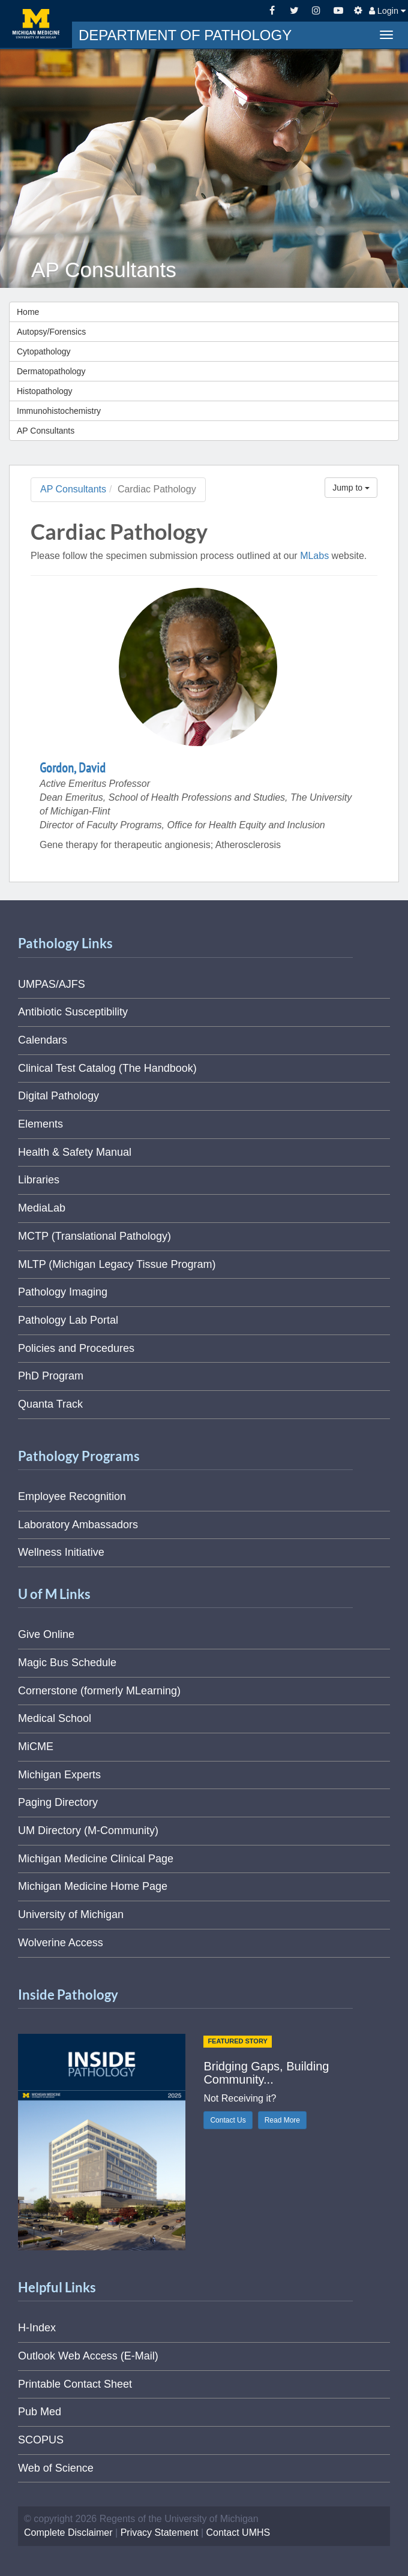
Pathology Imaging (62, 1292)
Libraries (38, 1180)
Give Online (46, 1634)
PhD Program (50, 1376)
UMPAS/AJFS (51, 984)
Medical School (54, 1718)
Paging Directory (58, 1802)
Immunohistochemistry (59, 411)
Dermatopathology (51, 371)
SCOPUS (41, 2440)
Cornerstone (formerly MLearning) (99, 1691)
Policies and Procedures (76, 1348)
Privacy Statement (160, 2532)
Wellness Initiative (61, 1552)
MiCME (35, 1747)
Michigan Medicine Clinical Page (95, 1859)
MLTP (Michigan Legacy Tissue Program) (116, 1264)
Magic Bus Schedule (67, 1663)
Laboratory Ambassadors (78, 1525)
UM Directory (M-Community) (88, 1830)
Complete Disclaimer (68, 2532)
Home (28, 312)
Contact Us (227, 2120)
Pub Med (39, 2412)
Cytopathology (44, 351)
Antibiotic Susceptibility (73, 1012)
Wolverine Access (60, 1943)
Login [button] (387, 11)
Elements (40, 1124)
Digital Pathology (58, 1096)
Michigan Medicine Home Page (92, 1886)
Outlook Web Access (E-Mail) (88, 2356)
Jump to (351, 487)
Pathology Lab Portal (68, 1320)
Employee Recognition (72, 1496)
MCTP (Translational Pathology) (94, 1236)
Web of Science (56, 2468)
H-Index (37, 2328)
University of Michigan (71, 1914)
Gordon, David (73, 767)
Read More (282, 2120)
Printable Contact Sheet (75, 2384)
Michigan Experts (59, 1775)
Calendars (42, 1040)
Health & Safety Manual (74, 1152)
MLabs (314, 556)
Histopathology (45, 391)
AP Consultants (45, 430)
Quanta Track (50, 1404)
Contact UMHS (238, 2532)
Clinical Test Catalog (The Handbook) (107, 1068)
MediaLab (41, 1208)
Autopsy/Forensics (51, 331)
